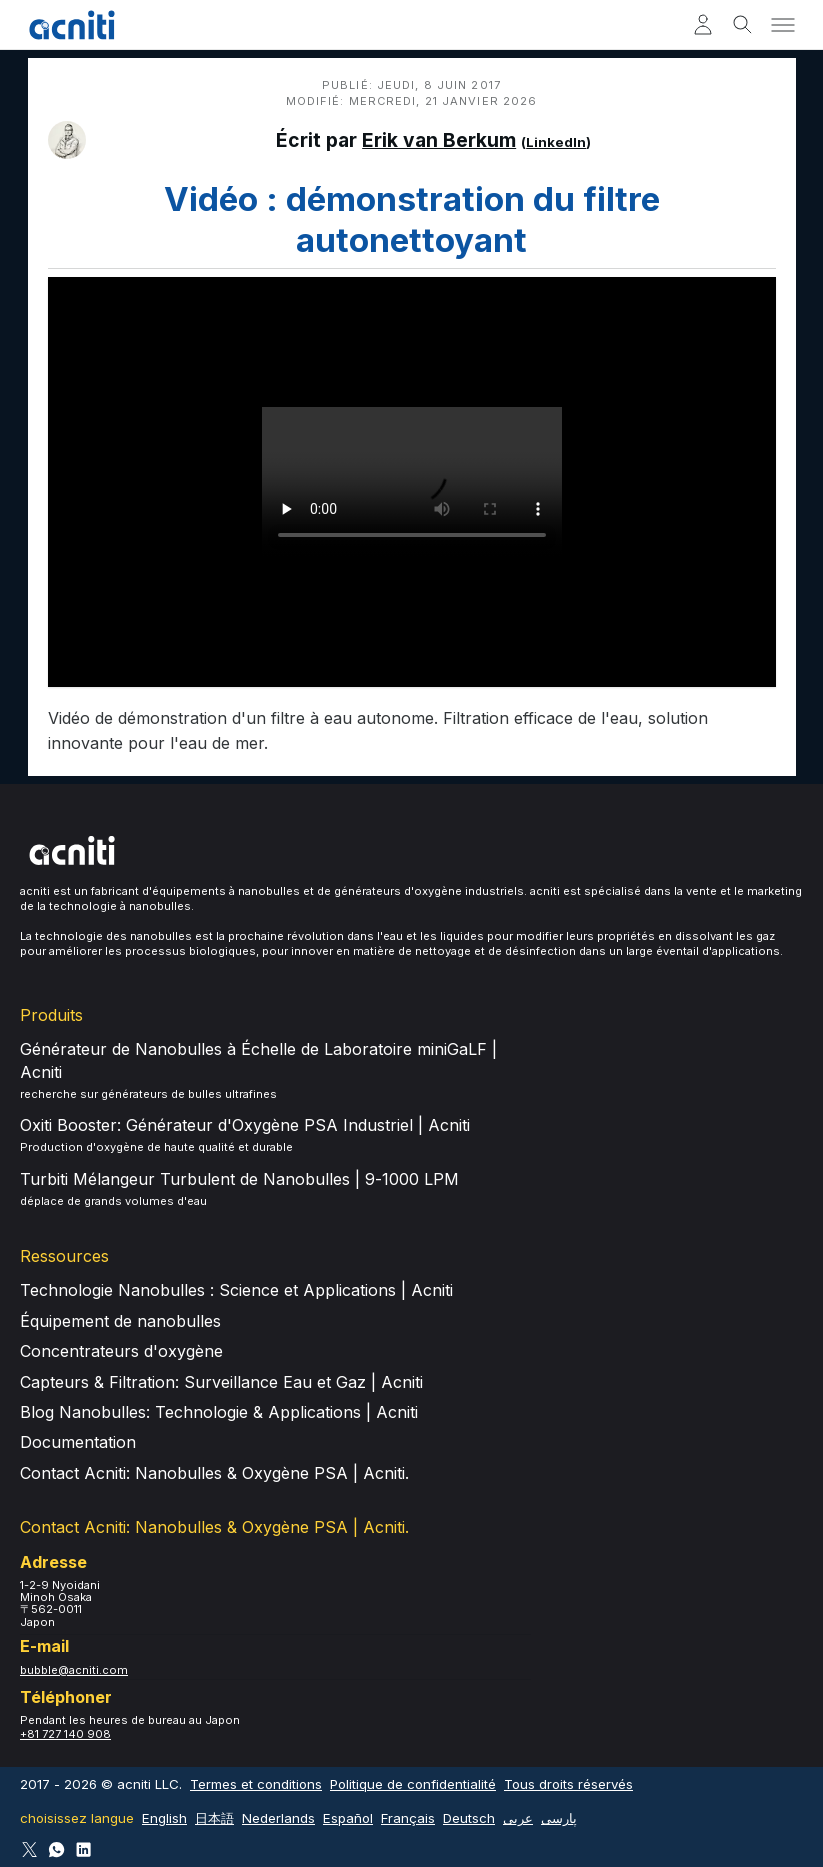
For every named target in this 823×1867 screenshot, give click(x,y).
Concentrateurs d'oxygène (121, 1351)
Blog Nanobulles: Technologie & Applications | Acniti (219, 1412)
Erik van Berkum (439, 140)
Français (408, 1818)
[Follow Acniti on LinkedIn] (83, 1849)
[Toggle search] (743, 25)
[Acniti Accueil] (72, 25)
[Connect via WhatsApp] (56, 1849)
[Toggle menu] (783, 25)
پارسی (559, 1818)
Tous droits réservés (568, 1784)
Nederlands (278, 1818)
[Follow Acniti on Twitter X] (29, 1849)
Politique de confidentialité (413, 1784)
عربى (518, 1818)
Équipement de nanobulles (120, 1321)
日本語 (214, 1818)
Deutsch (469, 1818)
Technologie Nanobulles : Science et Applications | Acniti (236, 1290)
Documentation (78, 1442)
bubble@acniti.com (74, 1670)
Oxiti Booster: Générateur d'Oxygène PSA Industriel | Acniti (245, 1125)
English (164, 1818)
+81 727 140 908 (65, 1734)
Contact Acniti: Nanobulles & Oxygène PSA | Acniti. (214, 1473)
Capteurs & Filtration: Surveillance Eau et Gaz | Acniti (221, 1382)
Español (348, 1818)
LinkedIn (556, 142)
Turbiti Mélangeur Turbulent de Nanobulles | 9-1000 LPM (239, 1179)
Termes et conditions (256, 1784)
